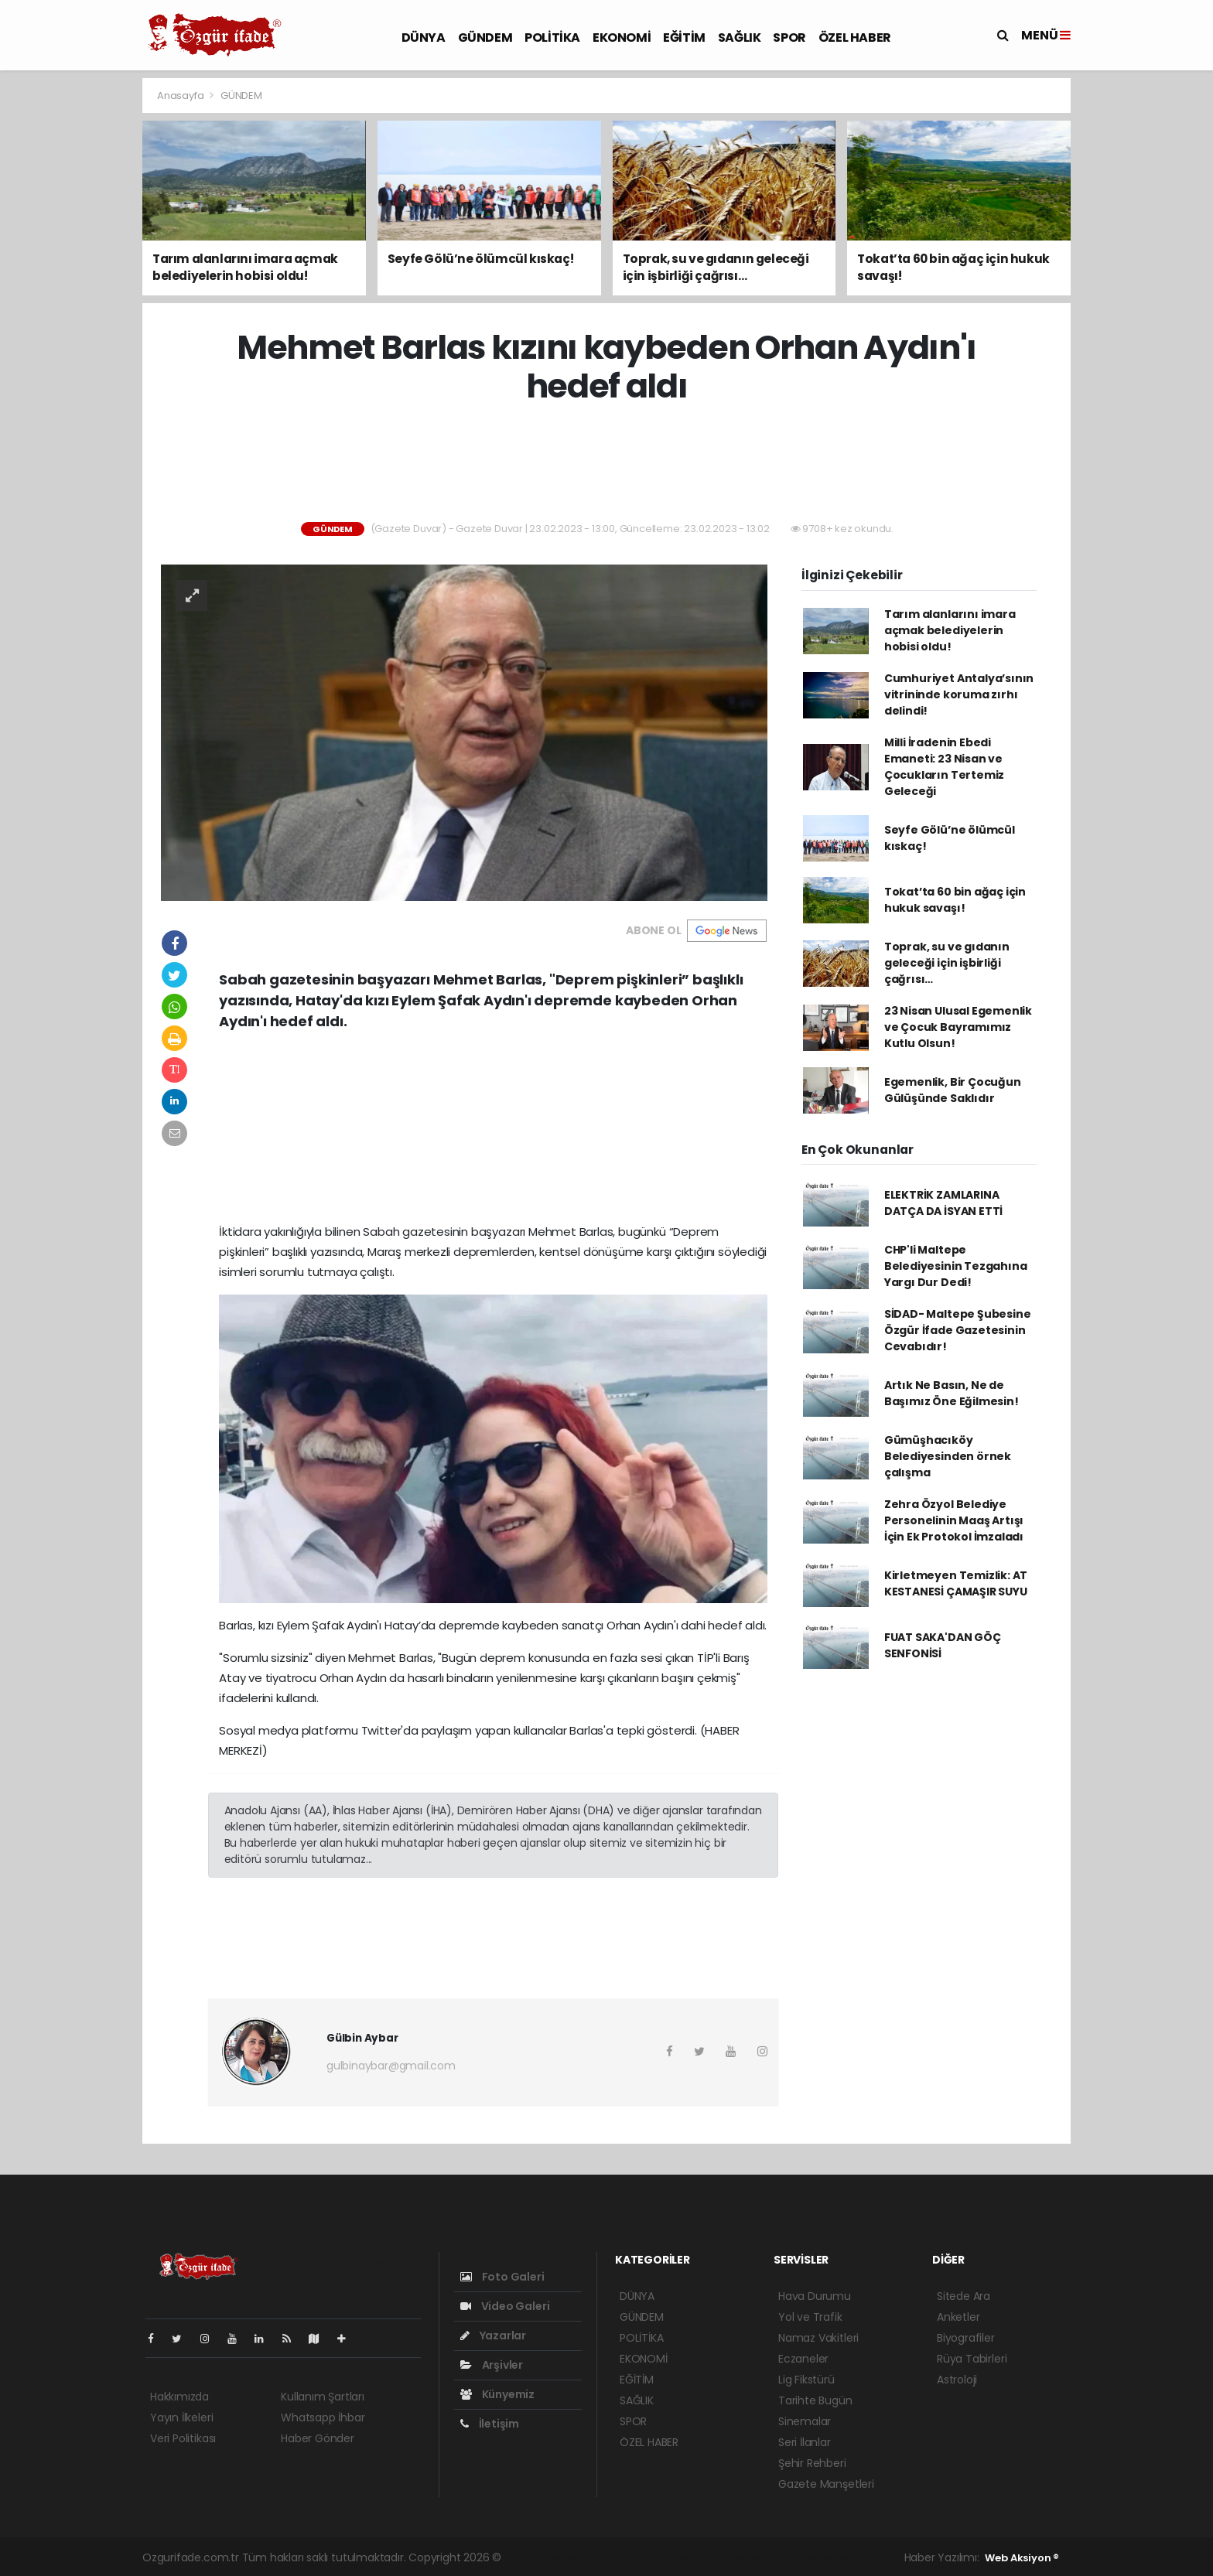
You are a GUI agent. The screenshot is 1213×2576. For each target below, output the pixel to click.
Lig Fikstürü (806, 2379)
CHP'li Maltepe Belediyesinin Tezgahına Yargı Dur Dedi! (955, 1266)
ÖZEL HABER (854, 37)
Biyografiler (966, 2338)
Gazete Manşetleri (826, 2484)
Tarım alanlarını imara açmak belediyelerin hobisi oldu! (950, 630)
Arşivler (491, 2365)
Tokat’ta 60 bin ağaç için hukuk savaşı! (955, 900)
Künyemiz (497, 2394)
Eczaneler (803, 2358)
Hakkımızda (179, 2396)
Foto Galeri (502, 2276)
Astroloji (957, 2379)
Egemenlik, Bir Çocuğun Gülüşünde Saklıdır (952, 1090)
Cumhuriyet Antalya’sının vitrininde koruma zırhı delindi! (959, 694)
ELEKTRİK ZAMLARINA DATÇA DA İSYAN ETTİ (943, 1203)
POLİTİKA (552, 37)
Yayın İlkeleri (181, 2417)
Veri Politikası (183, 2438)
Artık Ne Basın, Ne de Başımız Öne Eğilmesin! (951, 1393)
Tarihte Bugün (815, 2400)
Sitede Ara (963, 2296)
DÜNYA (423, 37)
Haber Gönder (317, 2438)
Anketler (958, 2317)
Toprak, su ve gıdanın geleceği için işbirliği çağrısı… (947, 963)
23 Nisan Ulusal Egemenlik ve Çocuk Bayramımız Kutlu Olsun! (958, 1027)
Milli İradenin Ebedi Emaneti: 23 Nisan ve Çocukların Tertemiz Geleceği (944, 767)
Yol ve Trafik (810, 2317)
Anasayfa (181, 95)
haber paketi (612, 2557)
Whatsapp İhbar (322, 2417)
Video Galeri (504, 2306)
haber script (821, 2557)
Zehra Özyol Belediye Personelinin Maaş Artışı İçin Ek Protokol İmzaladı (953, 1520)
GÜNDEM (485, 37)
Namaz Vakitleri (818, 2338)
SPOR (789, 37)
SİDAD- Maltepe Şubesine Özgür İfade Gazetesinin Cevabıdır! (957, 1330)
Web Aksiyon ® (1022, 2557)
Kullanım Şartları (322, 2396)
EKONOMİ (622, 37)
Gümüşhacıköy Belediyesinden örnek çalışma (947, 1456)
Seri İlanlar (804, 2442)
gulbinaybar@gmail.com (391, 2065)
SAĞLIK (739, 37)
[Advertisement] (73, 309)
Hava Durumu (814, 2296)
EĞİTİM (684, 37)
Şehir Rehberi (812, 2463)
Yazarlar (493, 2335)
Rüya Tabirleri (971, 2358)
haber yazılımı (540, 2557)
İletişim (489, 2423)
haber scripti (682, 2557)
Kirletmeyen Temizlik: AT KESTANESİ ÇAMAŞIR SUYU (955, 1583)
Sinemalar (804, 2421)
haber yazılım (752, 2557)
